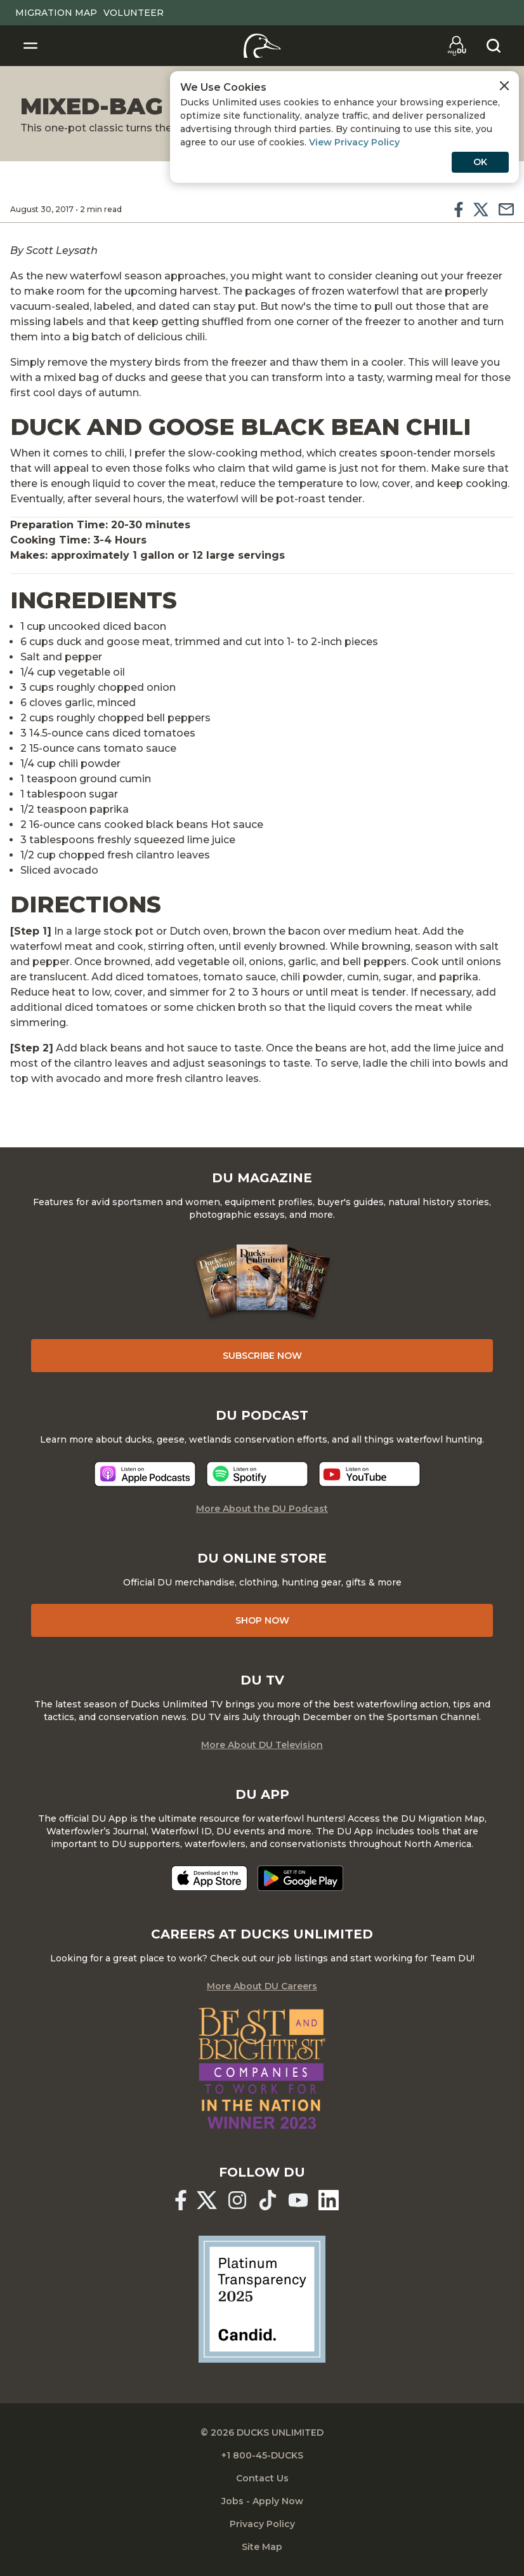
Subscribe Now (262, 1355)
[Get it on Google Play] (300, 1878)
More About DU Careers (262, 1986)
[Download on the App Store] (209, 1878)
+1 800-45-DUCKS (262, 2455)
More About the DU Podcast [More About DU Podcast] (262, 1508)
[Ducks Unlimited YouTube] (298, 2200)
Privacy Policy (262, 2524)
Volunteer (133, 12)
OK (480, 162)
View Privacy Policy (354, 142)
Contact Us (262, 2478)
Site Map (262, 2547)
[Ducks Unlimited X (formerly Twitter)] (207, 2200)
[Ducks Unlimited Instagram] (237, 2200)
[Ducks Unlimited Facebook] (181, 2200)
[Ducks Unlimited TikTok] (268, 2200)
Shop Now (262, 1620)
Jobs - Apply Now (262, 2501)
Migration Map (56, 12)
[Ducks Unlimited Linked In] (328, 2200)
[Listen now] (145, 1474)
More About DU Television (262, 1745)
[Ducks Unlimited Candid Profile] (262, 2298)
